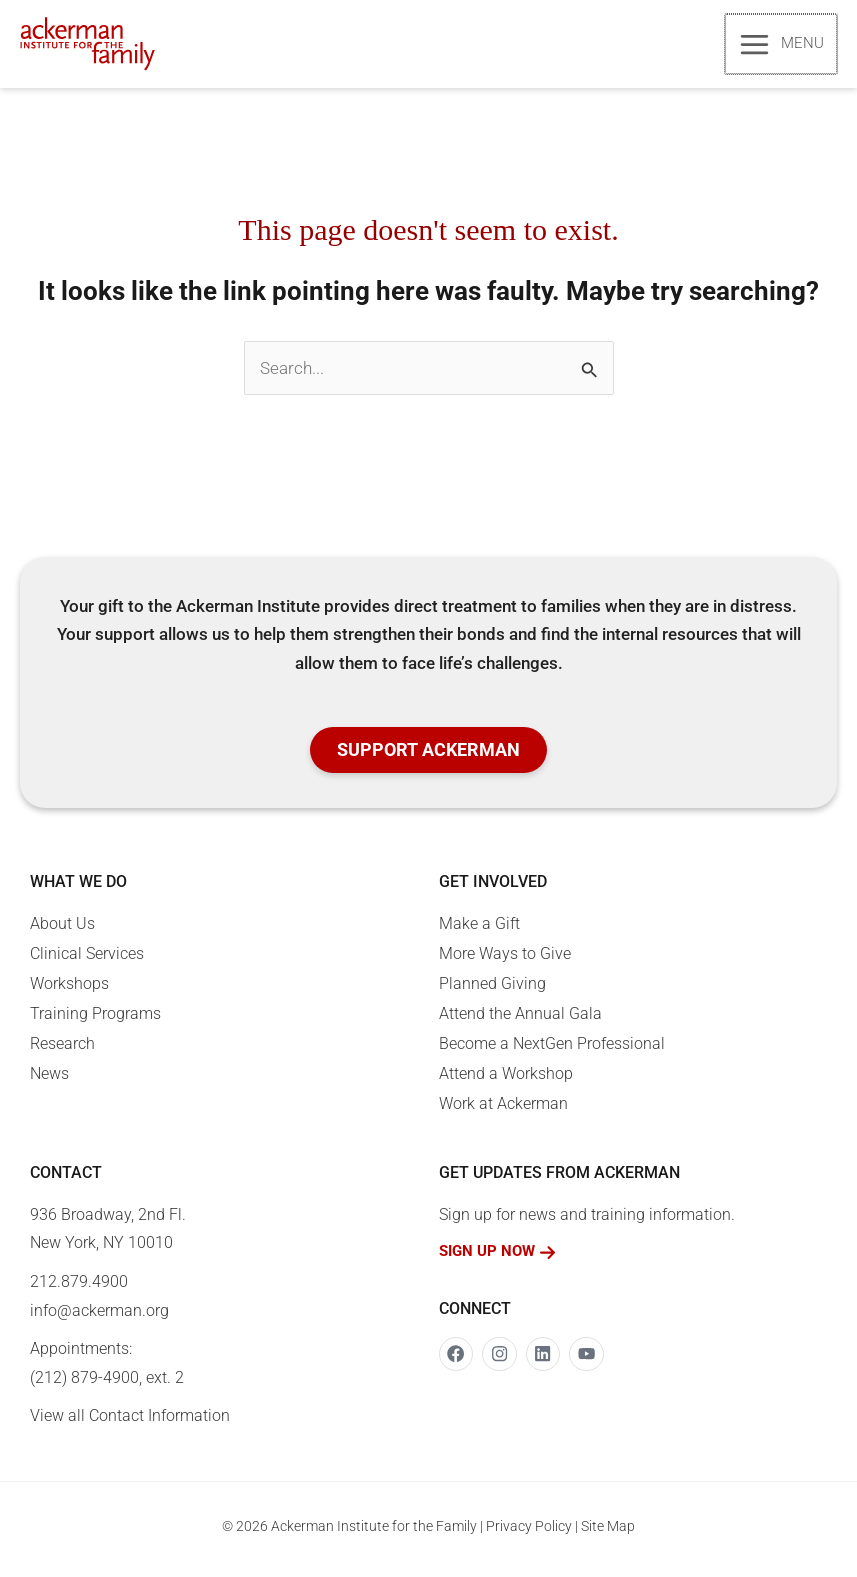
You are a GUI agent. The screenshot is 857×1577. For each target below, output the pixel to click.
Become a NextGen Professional (552, 1050)
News (49, 1080)
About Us (62, 930)
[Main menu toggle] (782, 46)
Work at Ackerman (503, 1110)
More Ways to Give (505, 960)
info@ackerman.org (99, 1316)
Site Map (608, 1532)
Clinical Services (87, 960)
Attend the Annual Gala (520, 1020)
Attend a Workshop (506, 1080)
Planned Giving (492, 990)
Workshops (69, 990)
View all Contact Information (130, 1422)
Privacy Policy (529, 1532)
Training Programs (95, 1020)
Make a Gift (479, 930)
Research (62, 1050)
